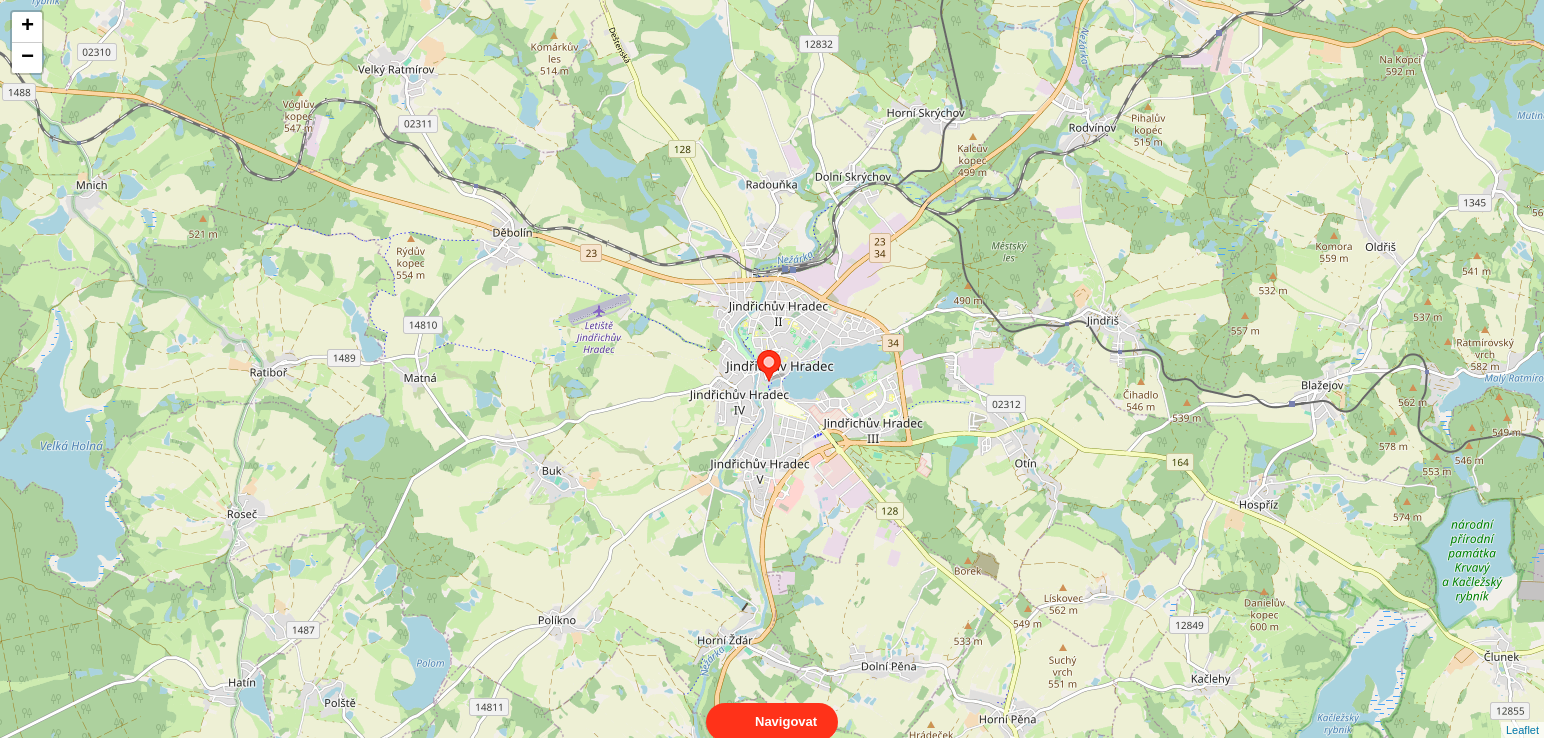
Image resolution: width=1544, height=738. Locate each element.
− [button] (27, 58)
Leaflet (1522, 712)
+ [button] (27, 27)
